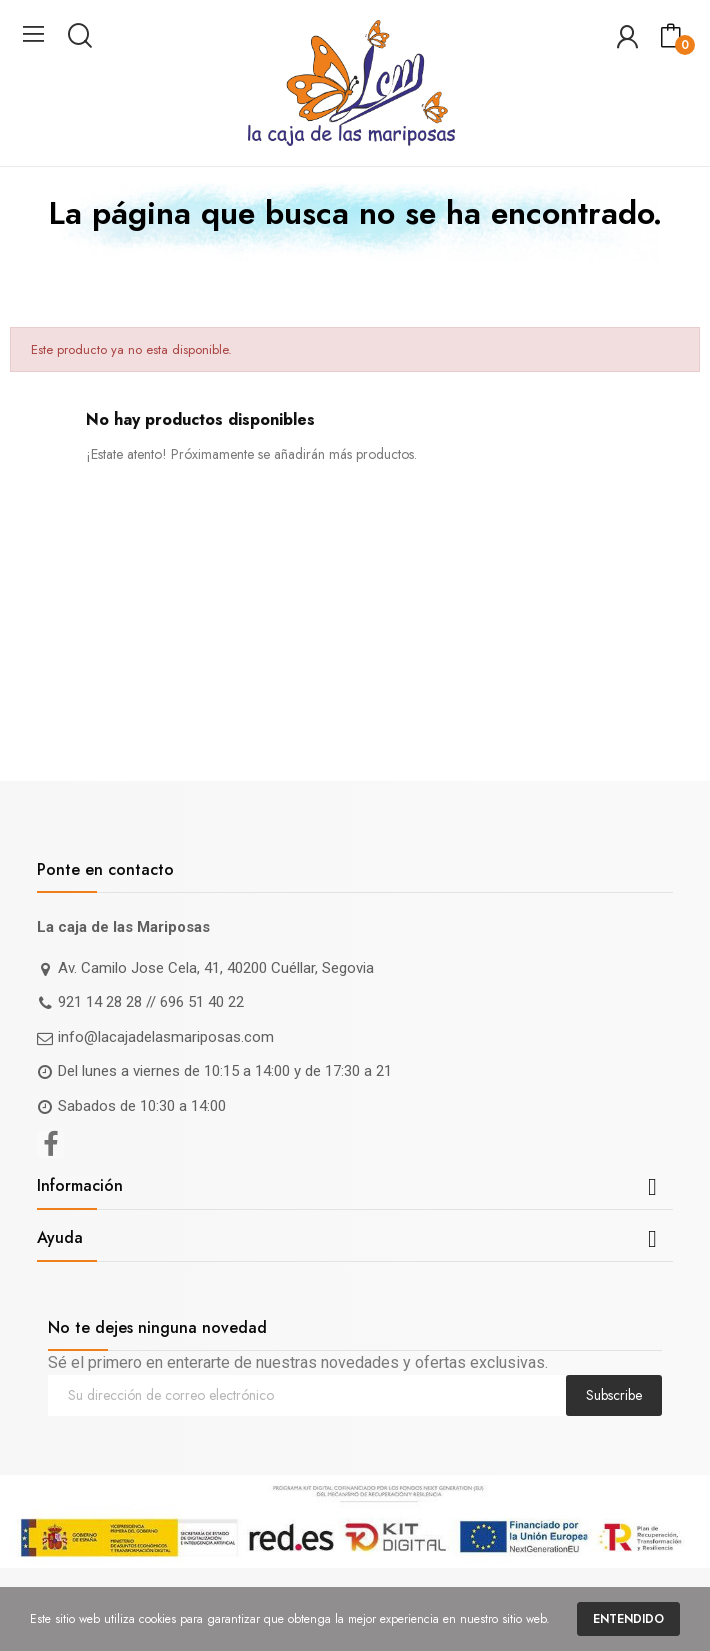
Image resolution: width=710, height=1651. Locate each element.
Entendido (628, 1619)
